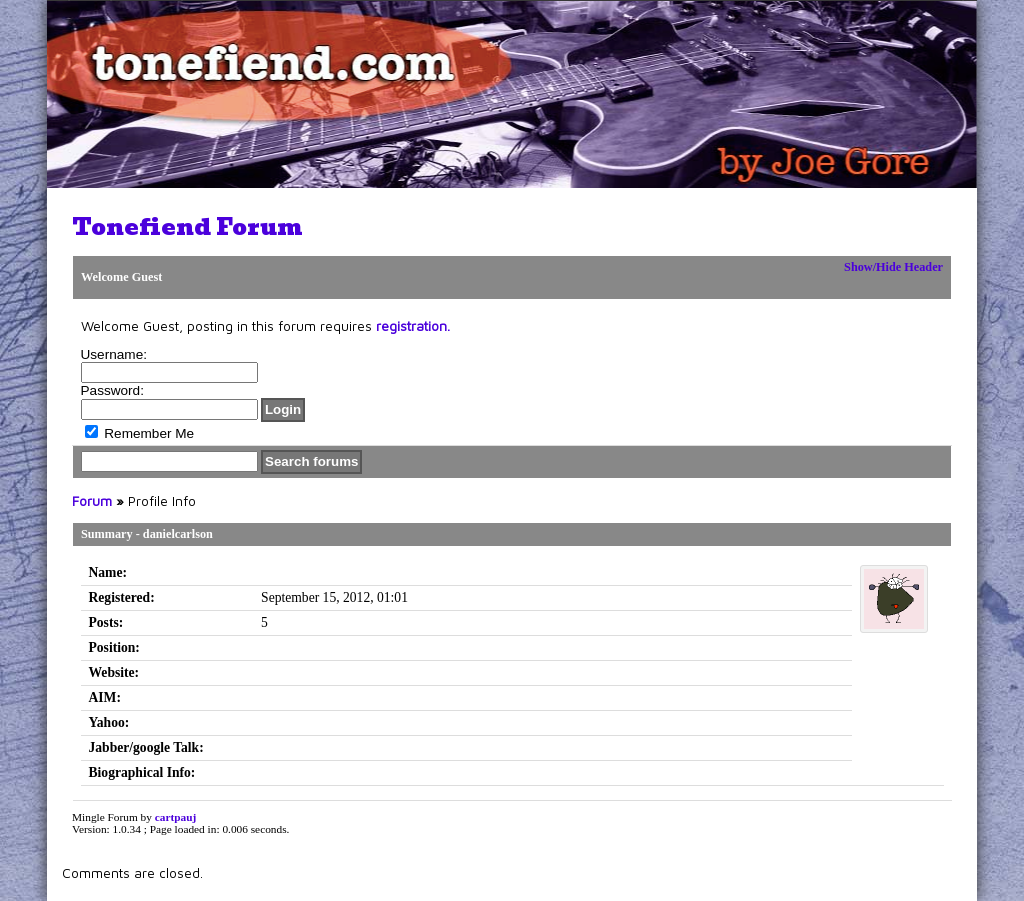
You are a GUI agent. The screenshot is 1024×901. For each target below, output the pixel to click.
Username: (114, 354)
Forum (92, 501)
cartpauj (176, 817)
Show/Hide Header (893, 267)
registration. (413, 326)
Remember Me (140, 433)
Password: (112, 390)
